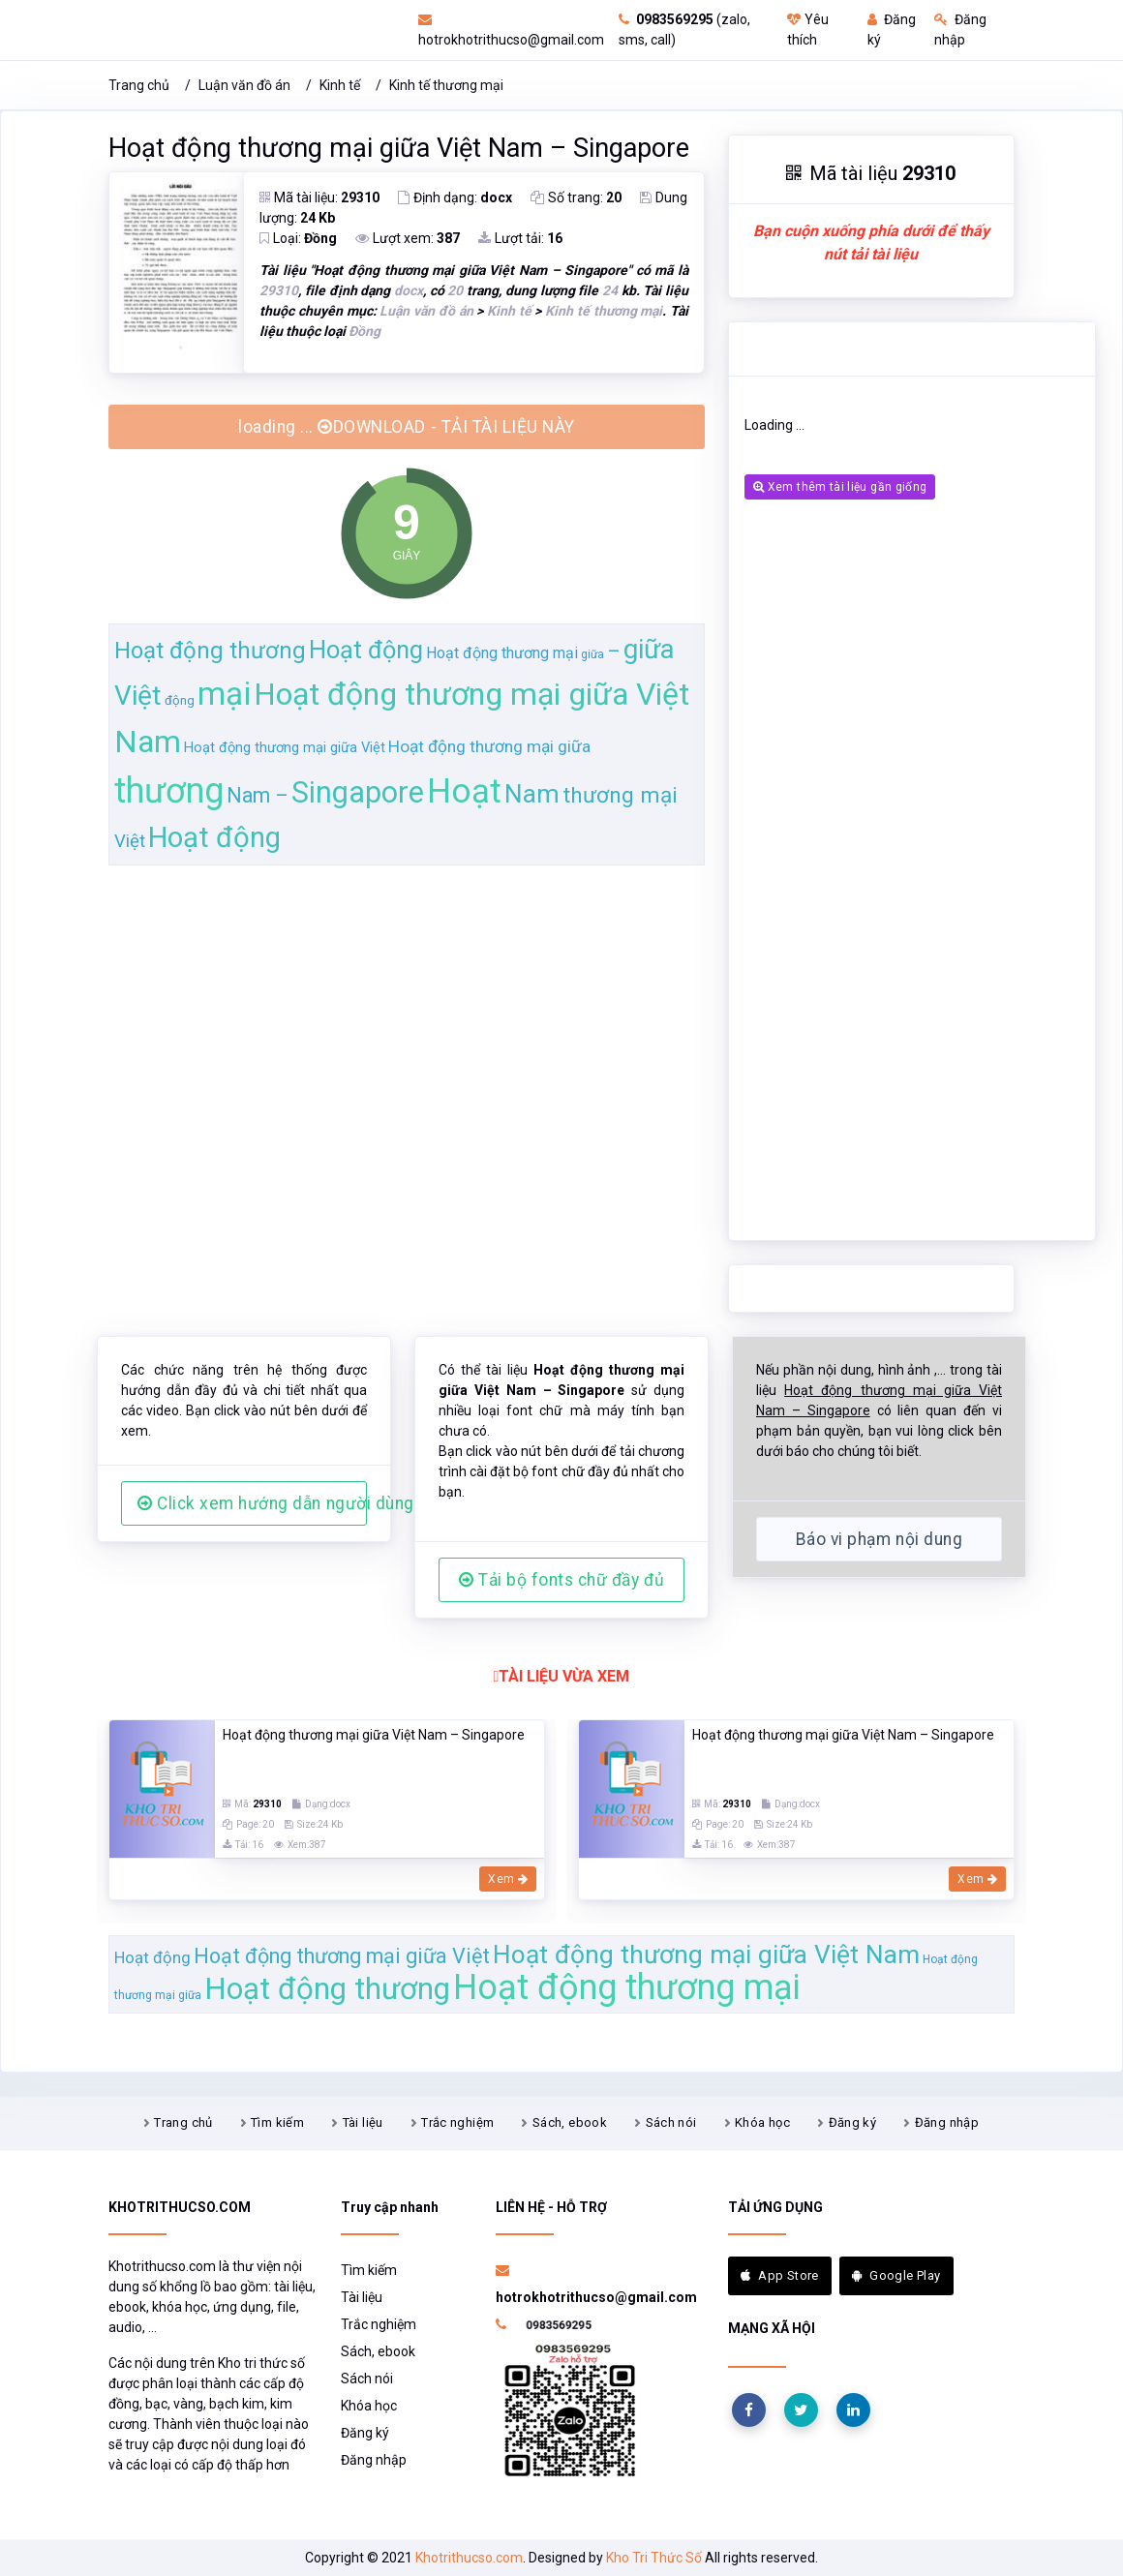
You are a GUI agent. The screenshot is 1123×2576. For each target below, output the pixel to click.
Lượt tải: (520, 238)
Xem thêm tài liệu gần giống (839, 487)
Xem (508, 1879)
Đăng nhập (947, 2122)
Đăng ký (853, 2122)
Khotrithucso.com (469, 2557)
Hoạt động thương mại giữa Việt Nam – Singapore (398, 148)
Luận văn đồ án (244, 85)
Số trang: (576, 197)
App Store (780, 2275)
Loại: (298, 238)
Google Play (896, 2275)
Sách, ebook (569, 2122)
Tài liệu (363, 2122)
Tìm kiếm (277, 2122)
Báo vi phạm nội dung (879, 1539)
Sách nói (671, 2122)
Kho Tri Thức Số (654, 2557)
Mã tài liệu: (319, 197)
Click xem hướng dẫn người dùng (252, 1503)
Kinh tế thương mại (446, 85)
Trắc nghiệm (457, 2122)
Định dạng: (455, 197)
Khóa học (762, 2122)
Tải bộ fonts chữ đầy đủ (561, 1580)
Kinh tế (339, 85)
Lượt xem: (407, 238)
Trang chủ (138, 85)
